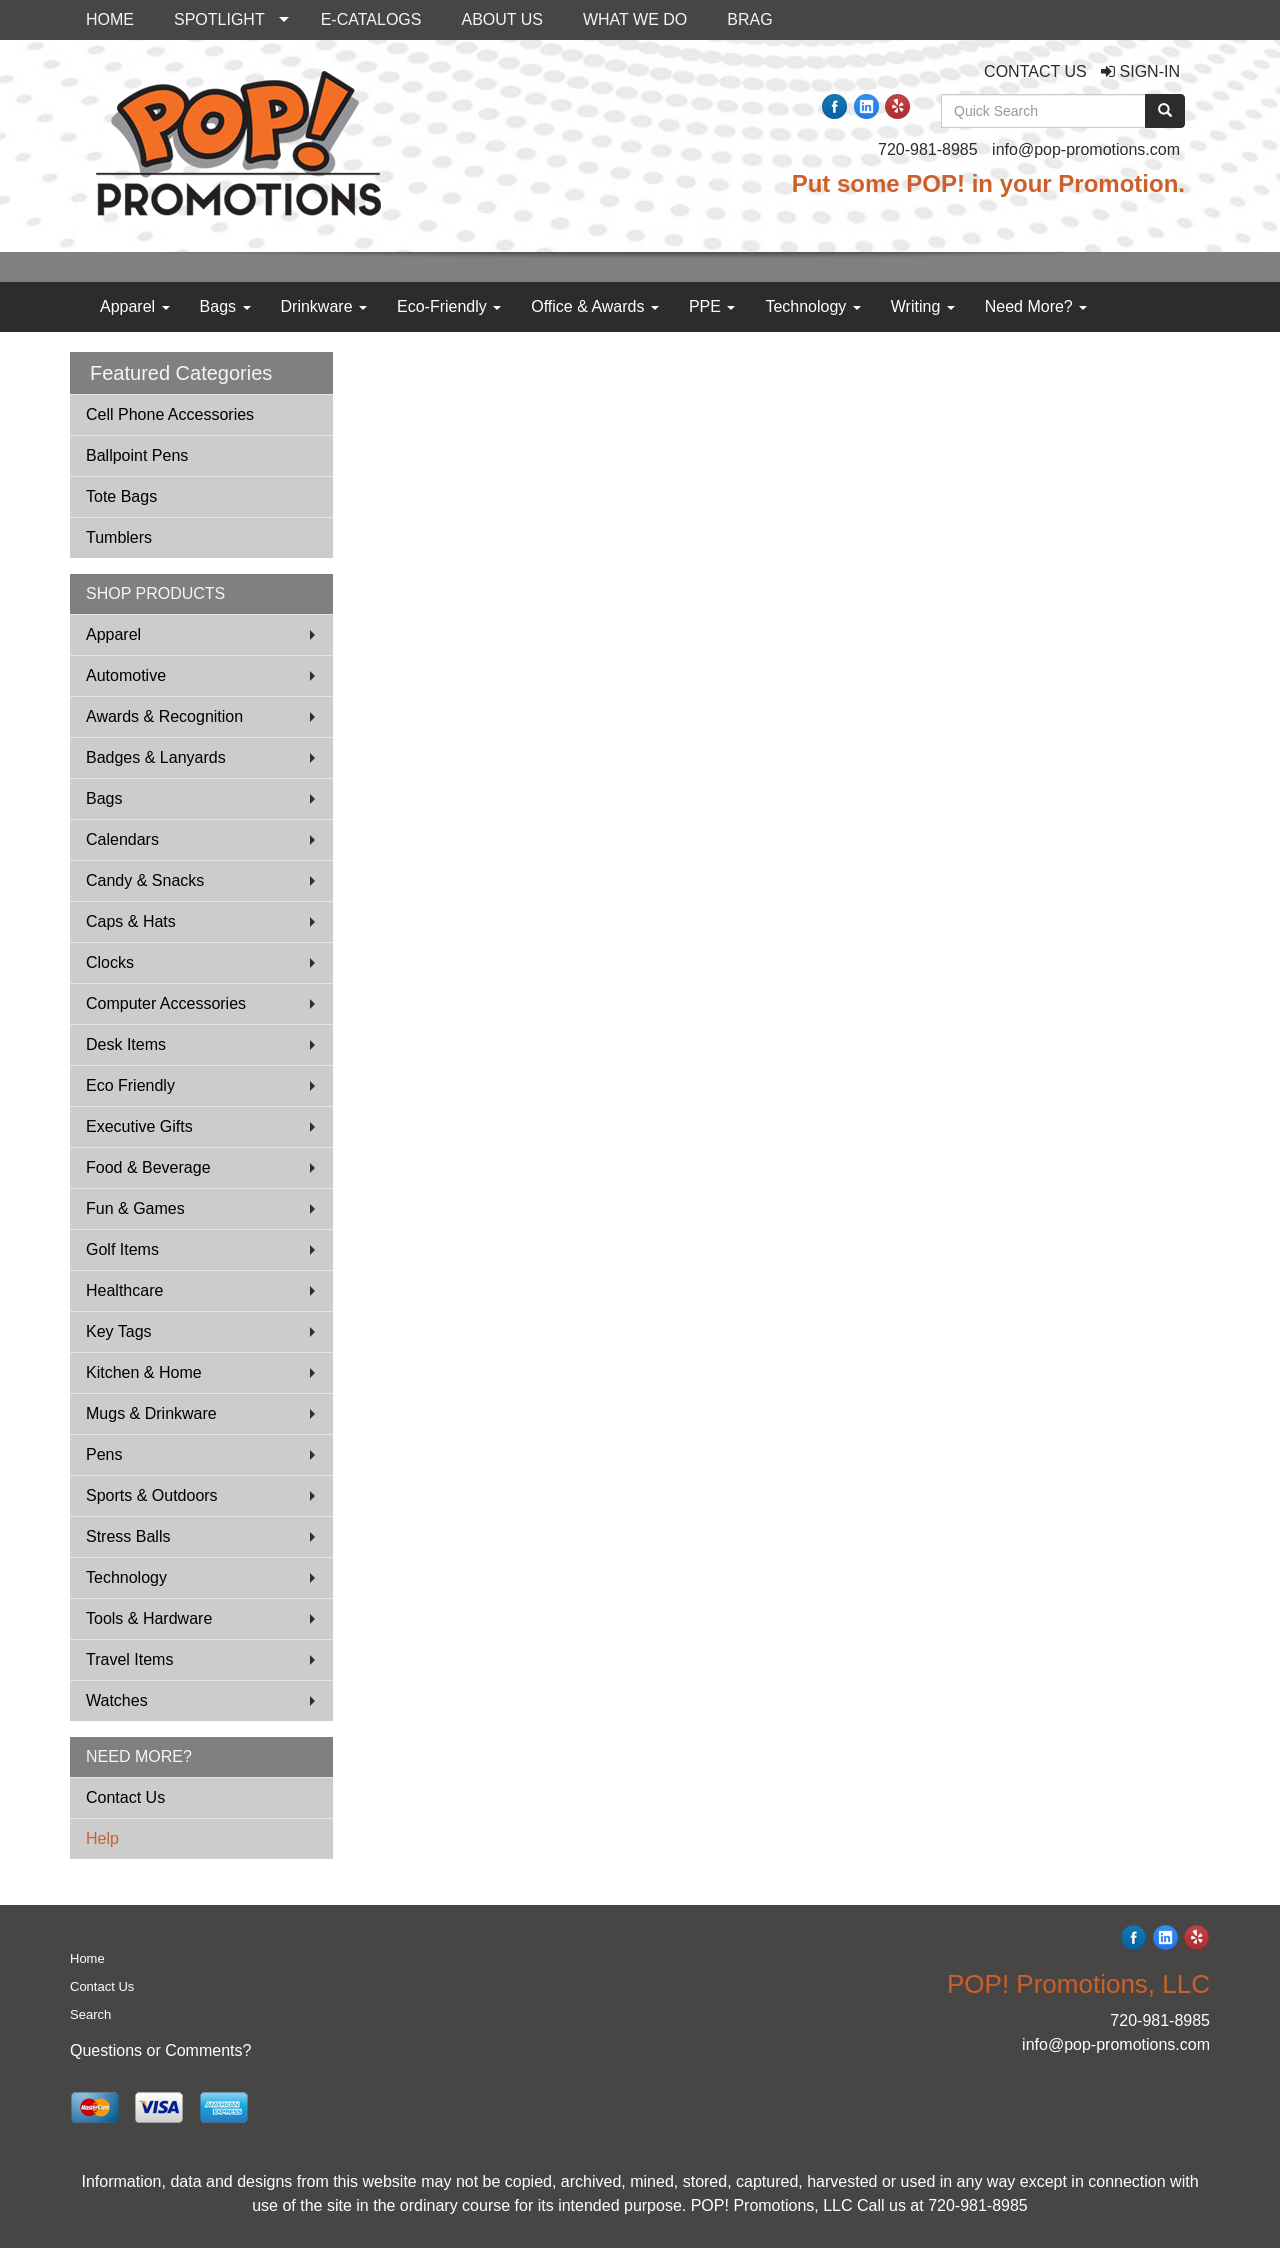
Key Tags (119, 1331)
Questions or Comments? (160, 2050)
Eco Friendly (130, 1085)
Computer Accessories (166, 1003)
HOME (110, 19)
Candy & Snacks (145, 880)
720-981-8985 (928, 149)
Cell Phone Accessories (170, 414)
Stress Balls (128, 1536)
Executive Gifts (139, 1126)
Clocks (110, 962)
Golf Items (122, 1249)
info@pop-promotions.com (1086, 149)
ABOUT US (502, 19)
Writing (923, 306)
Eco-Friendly (449, 306)
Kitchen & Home (144, 1372)
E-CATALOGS (371, 19)
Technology (812, 306)
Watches (117, 1700)
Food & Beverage (148, 1167)
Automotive (126, 675)
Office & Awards (595, 306)
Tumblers (119, 537)
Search (90, 2014)
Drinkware (324, 306)
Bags (225, 306)
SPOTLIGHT (219, 19)
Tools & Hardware (149, 1618)
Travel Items (129, 1659)
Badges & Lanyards (156, 757)
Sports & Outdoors (152, 1495)
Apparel (135, 306)
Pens (104, 1454)
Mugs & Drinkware (151, 1413)
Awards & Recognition (164, 716)
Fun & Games (135, 1208)
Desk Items (126, 1044)
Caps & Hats (131, 921)
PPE (712, 306)
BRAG (749, 19)
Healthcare (124, 1290)
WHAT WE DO (635, 19)
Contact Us (125, 1797)
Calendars (122, 839)
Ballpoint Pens (137, 455)
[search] (1165, 111)
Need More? (1036, 306)
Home (87, 1958)
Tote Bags (121, 496)
